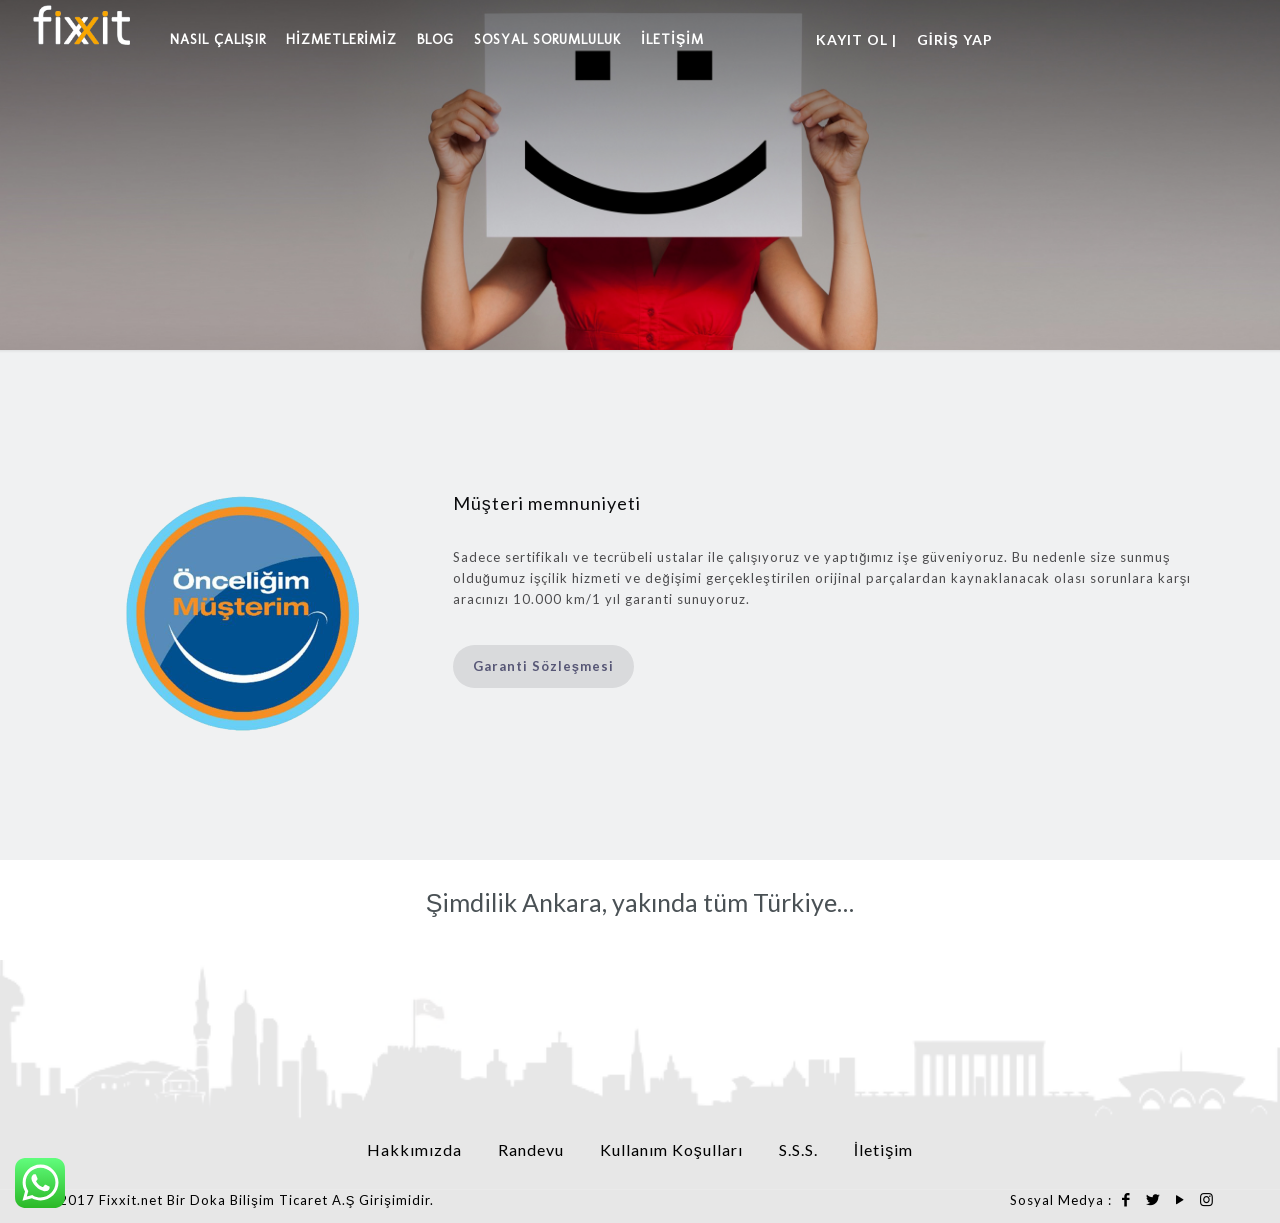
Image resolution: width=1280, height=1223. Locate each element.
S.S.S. (798, 1149)
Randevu (531, 1149)
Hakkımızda (414, 1149)
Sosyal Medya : (1061, 1200)
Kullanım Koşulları (671, 1149)
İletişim (883, 1149)
